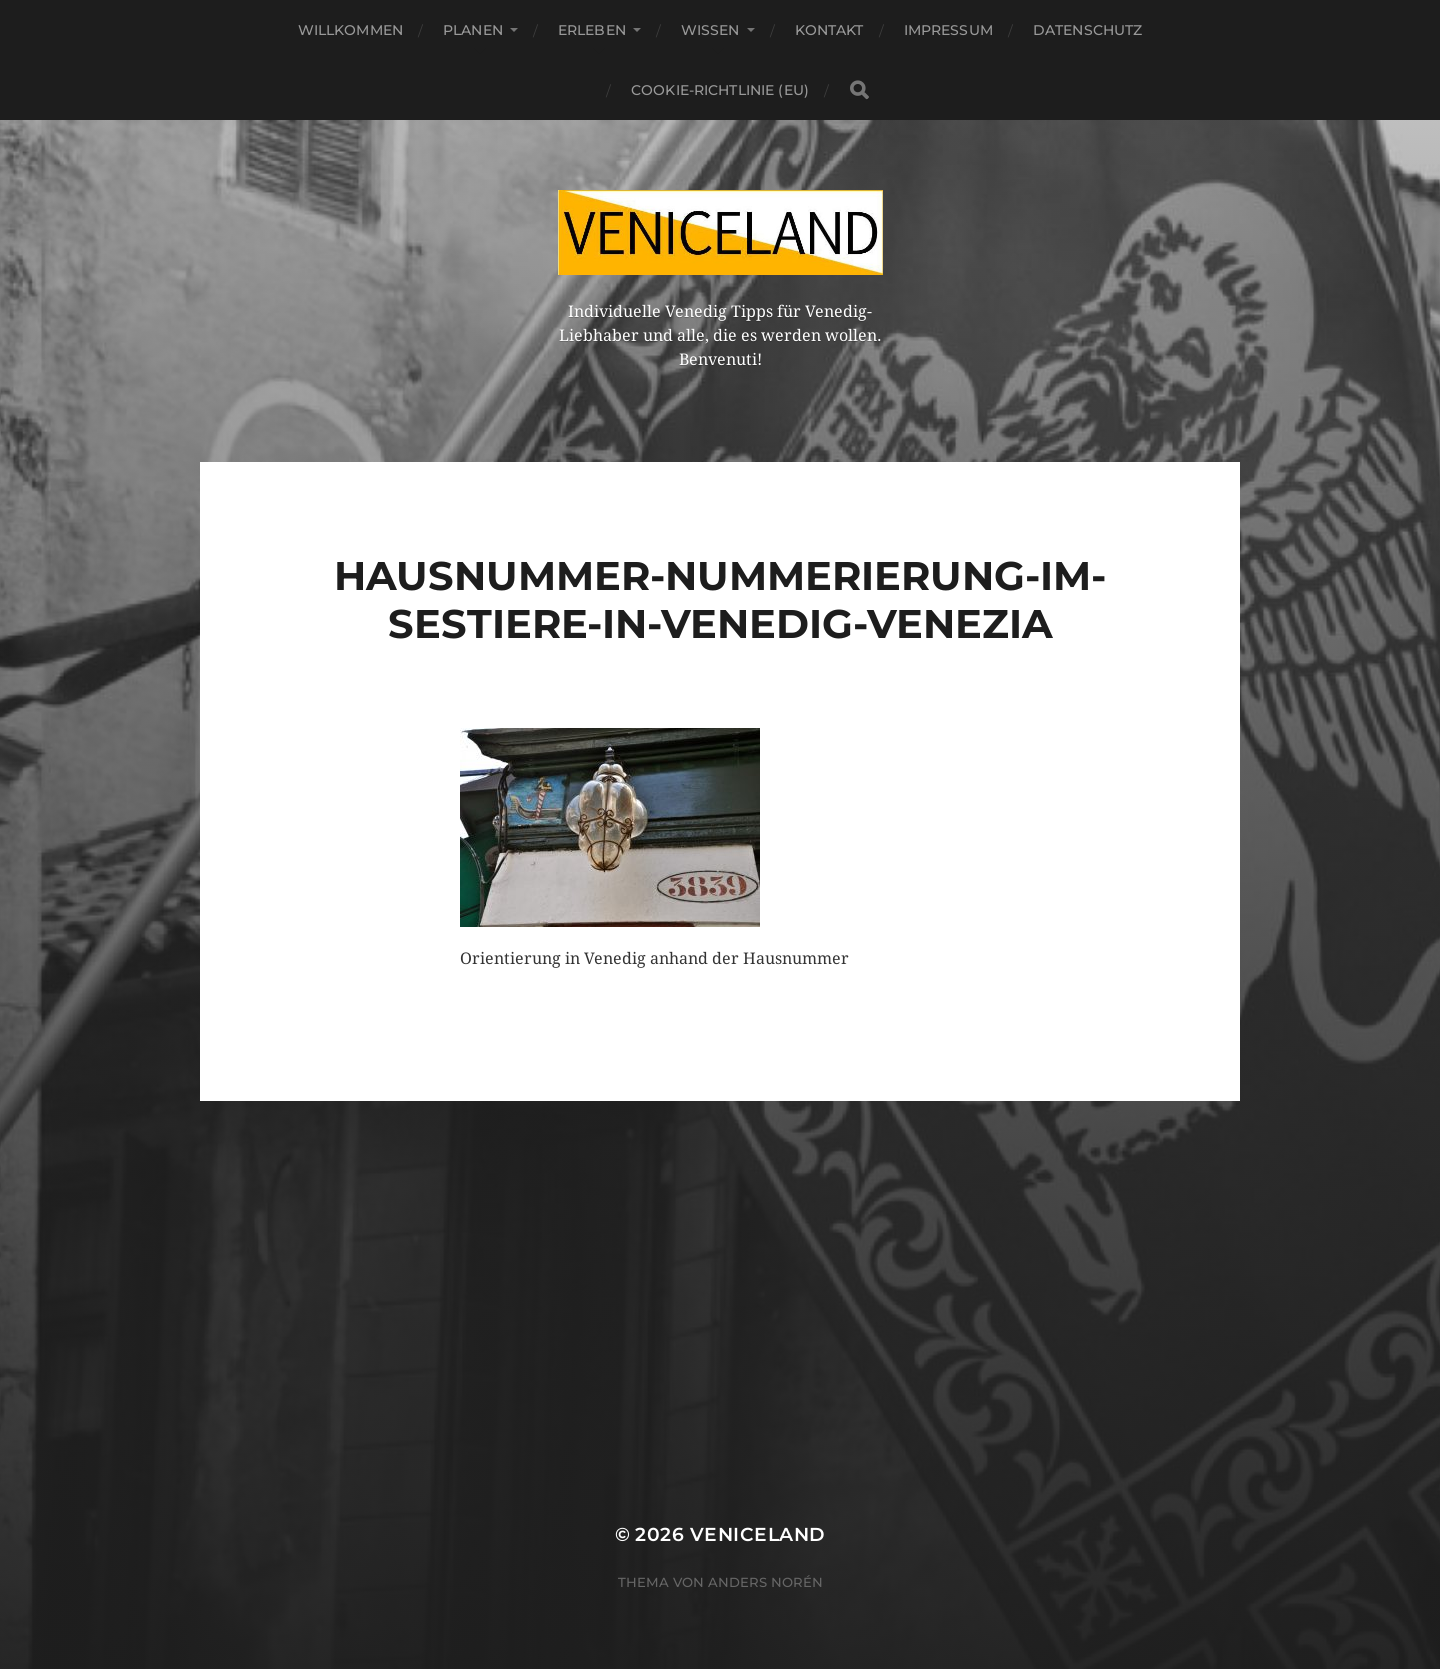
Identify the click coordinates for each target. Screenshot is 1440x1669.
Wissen (710, 30)
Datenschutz (1088, 30)
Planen (473, 30)
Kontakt (829, 30)
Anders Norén (765, 1582)
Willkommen (350, 30)
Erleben (592, 30)
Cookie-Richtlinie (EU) (720, 90)
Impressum (948, 30)
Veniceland (758, 1534)
